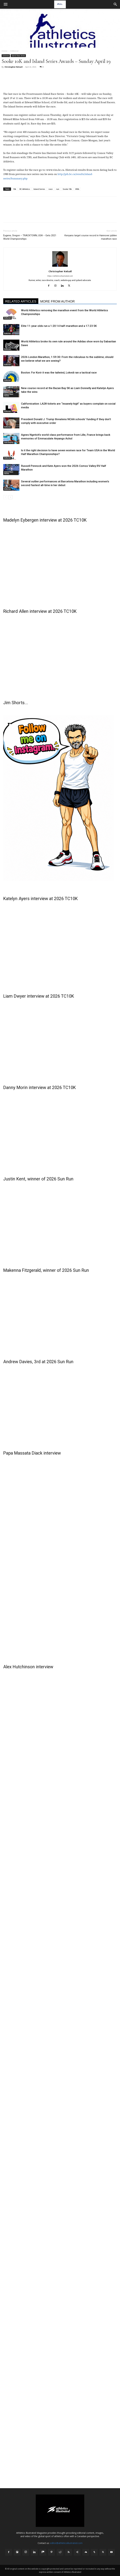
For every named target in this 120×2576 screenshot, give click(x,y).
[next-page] (10, 497)
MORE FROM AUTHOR (57, 301)
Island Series (39, 189)
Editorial (14, 50)
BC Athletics (25, 189)
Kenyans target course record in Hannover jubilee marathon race (91, 237)
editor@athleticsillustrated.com (66, 2543)
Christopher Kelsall (14, 67)
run (57, 189)
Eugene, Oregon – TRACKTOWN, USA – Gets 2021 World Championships (29, 237)
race (51, 189)
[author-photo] (60, 266)
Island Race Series (18, 55)
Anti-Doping (8, 442)
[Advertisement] (60, 1630)
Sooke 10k (67, 189)
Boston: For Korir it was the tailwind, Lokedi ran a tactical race (59, 372)
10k (14, 189)
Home (4, 50)
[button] (5, 4)
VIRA (77, 189)
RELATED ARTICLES (20, 301)
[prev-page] (5, 497)
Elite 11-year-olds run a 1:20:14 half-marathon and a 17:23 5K (59, 325)
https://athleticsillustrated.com (60, 276)
